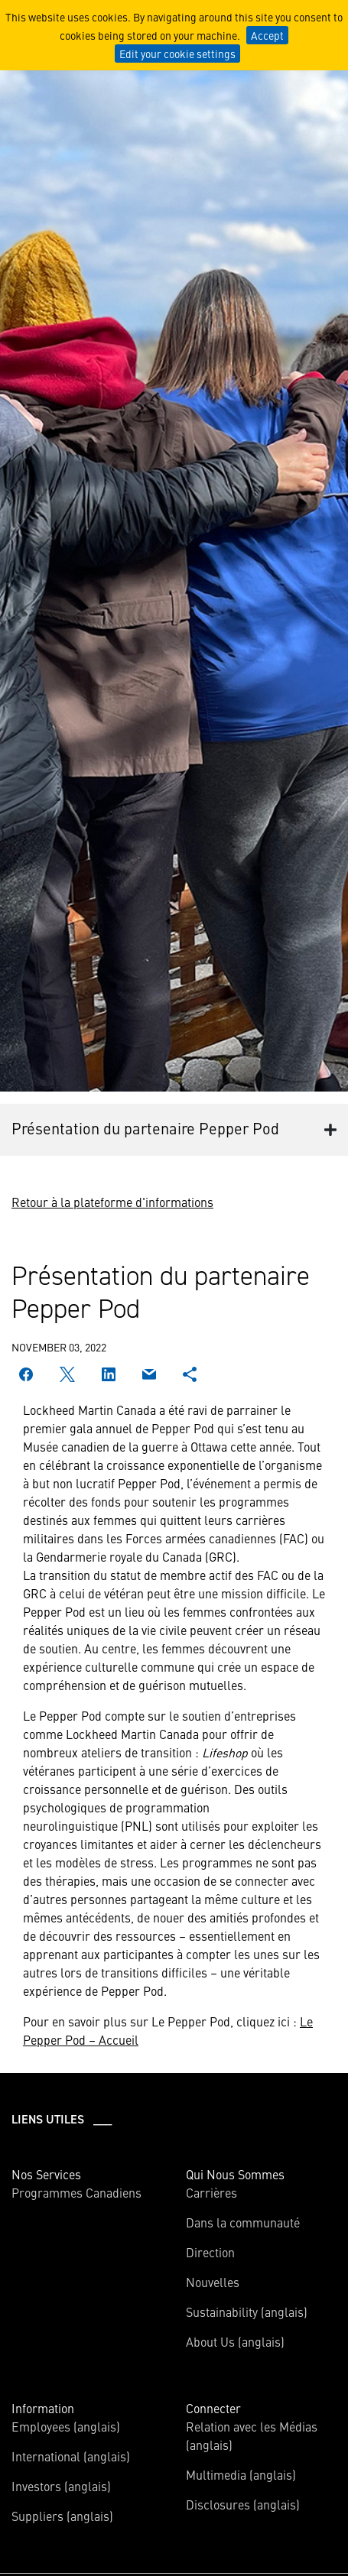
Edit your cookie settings (177, 53)
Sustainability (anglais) (246, 2311)
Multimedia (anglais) (241, 2474)
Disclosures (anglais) (243, 2504)
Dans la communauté (243, 2222)
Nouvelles (212, 2281)
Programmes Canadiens (76, 2192)
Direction (210, 2251)
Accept (267, 35)
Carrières (211, 2192)
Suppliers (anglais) (62, 2515)
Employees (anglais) (65, 2426)
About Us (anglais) (235, 2341)
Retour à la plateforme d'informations (112, 1201)
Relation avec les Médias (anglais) (251, 2435)
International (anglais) (70, 2456)
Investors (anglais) (61, 2485)
